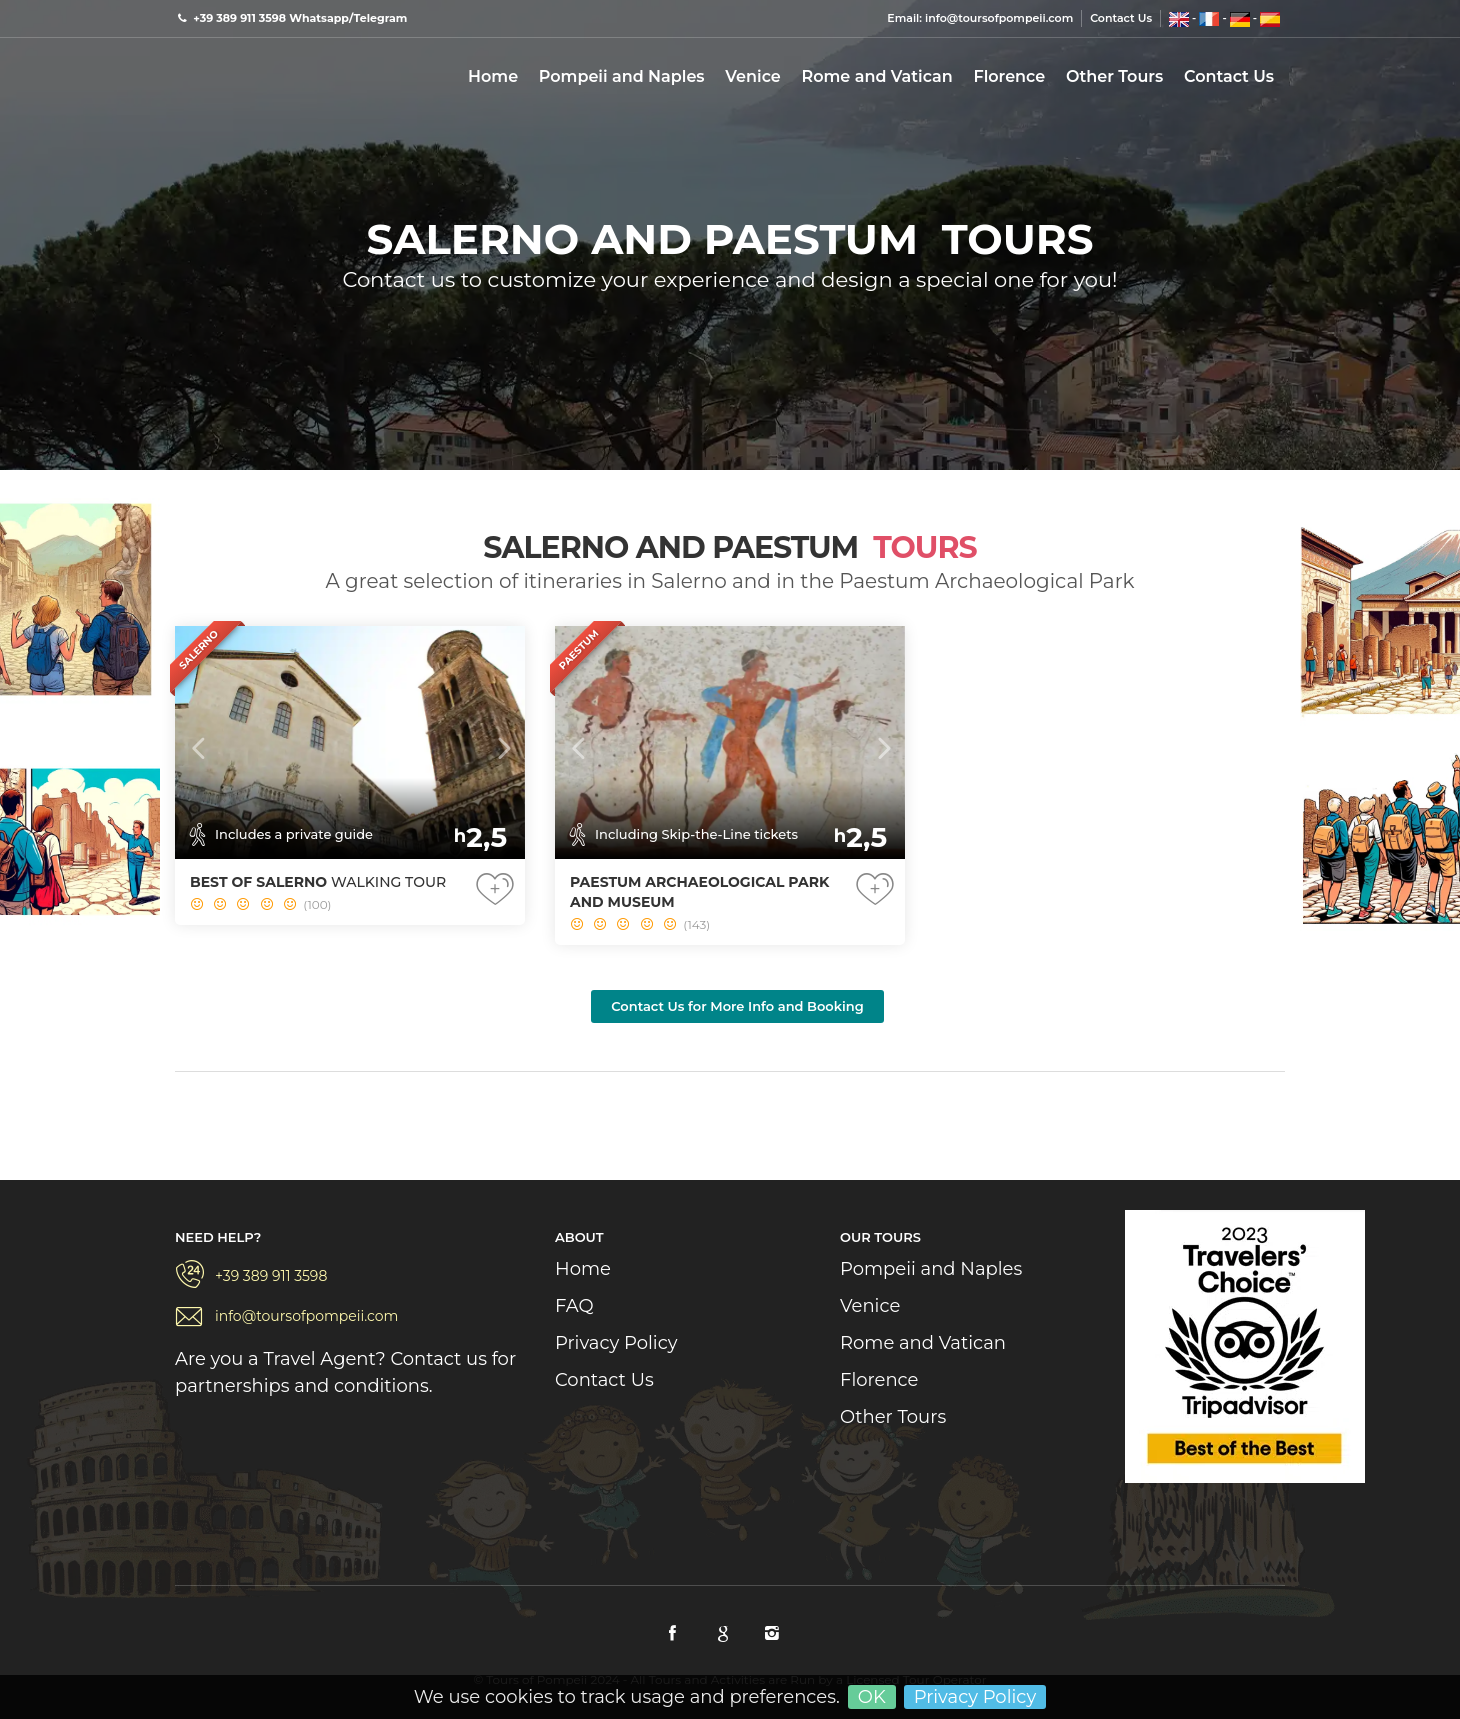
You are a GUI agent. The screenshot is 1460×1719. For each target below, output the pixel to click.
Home (493, 76)
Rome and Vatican (876, 76)
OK (872, 1697)
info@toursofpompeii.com (306, 1316)
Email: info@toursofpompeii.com (980, 18)
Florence (1009, 76)
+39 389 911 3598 (271, 1276)
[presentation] (198, 747)
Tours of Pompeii (255, 70)
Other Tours (1114, 76)
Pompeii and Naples (622, 76)
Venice (752, 76)
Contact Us (1121, 18)
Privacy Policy (975, 1697)
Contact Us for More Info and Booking (737, 1006)
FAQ (574, 1306)
